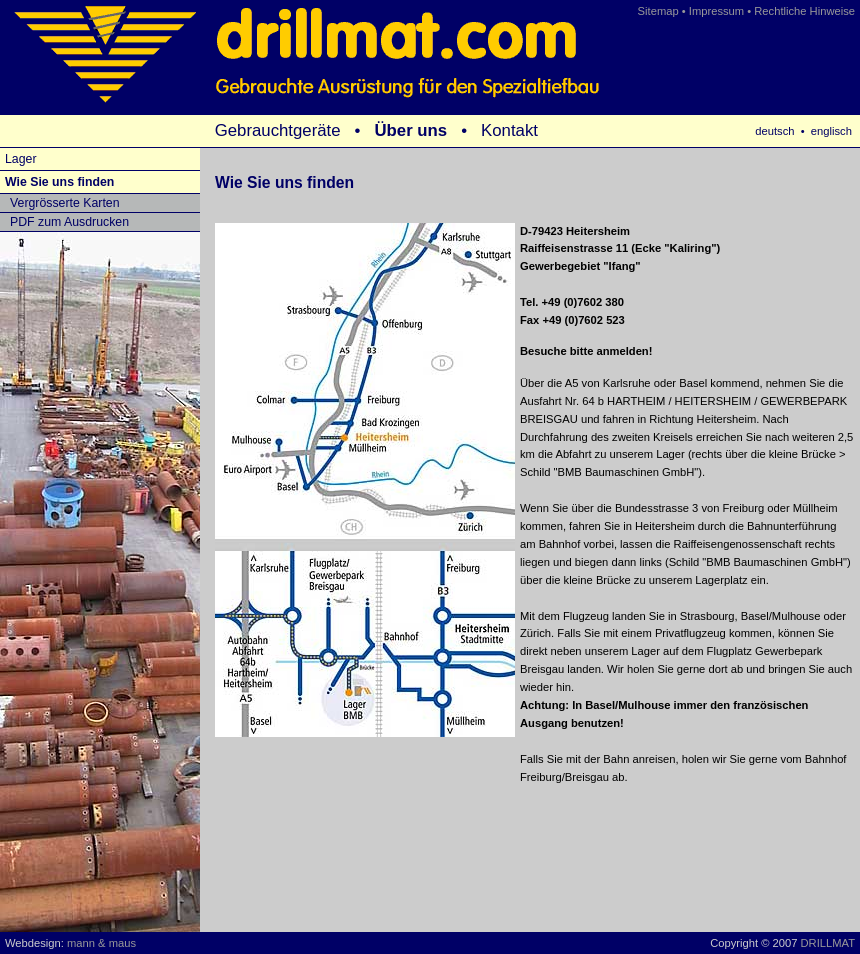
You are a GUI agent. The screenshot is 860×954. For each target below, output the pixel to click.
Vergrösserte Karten (65, 203)
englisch (831, 131)
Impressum (716, 11)
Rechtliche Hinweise (804, 11)
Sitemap (658, 11)
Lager (21, 159)
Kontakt (509, 130)
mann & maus (101, 943)
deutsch (774, 131)
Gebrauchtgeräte (277, 130)
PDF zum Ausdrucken (69, 222)
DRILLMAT (828, 943)
